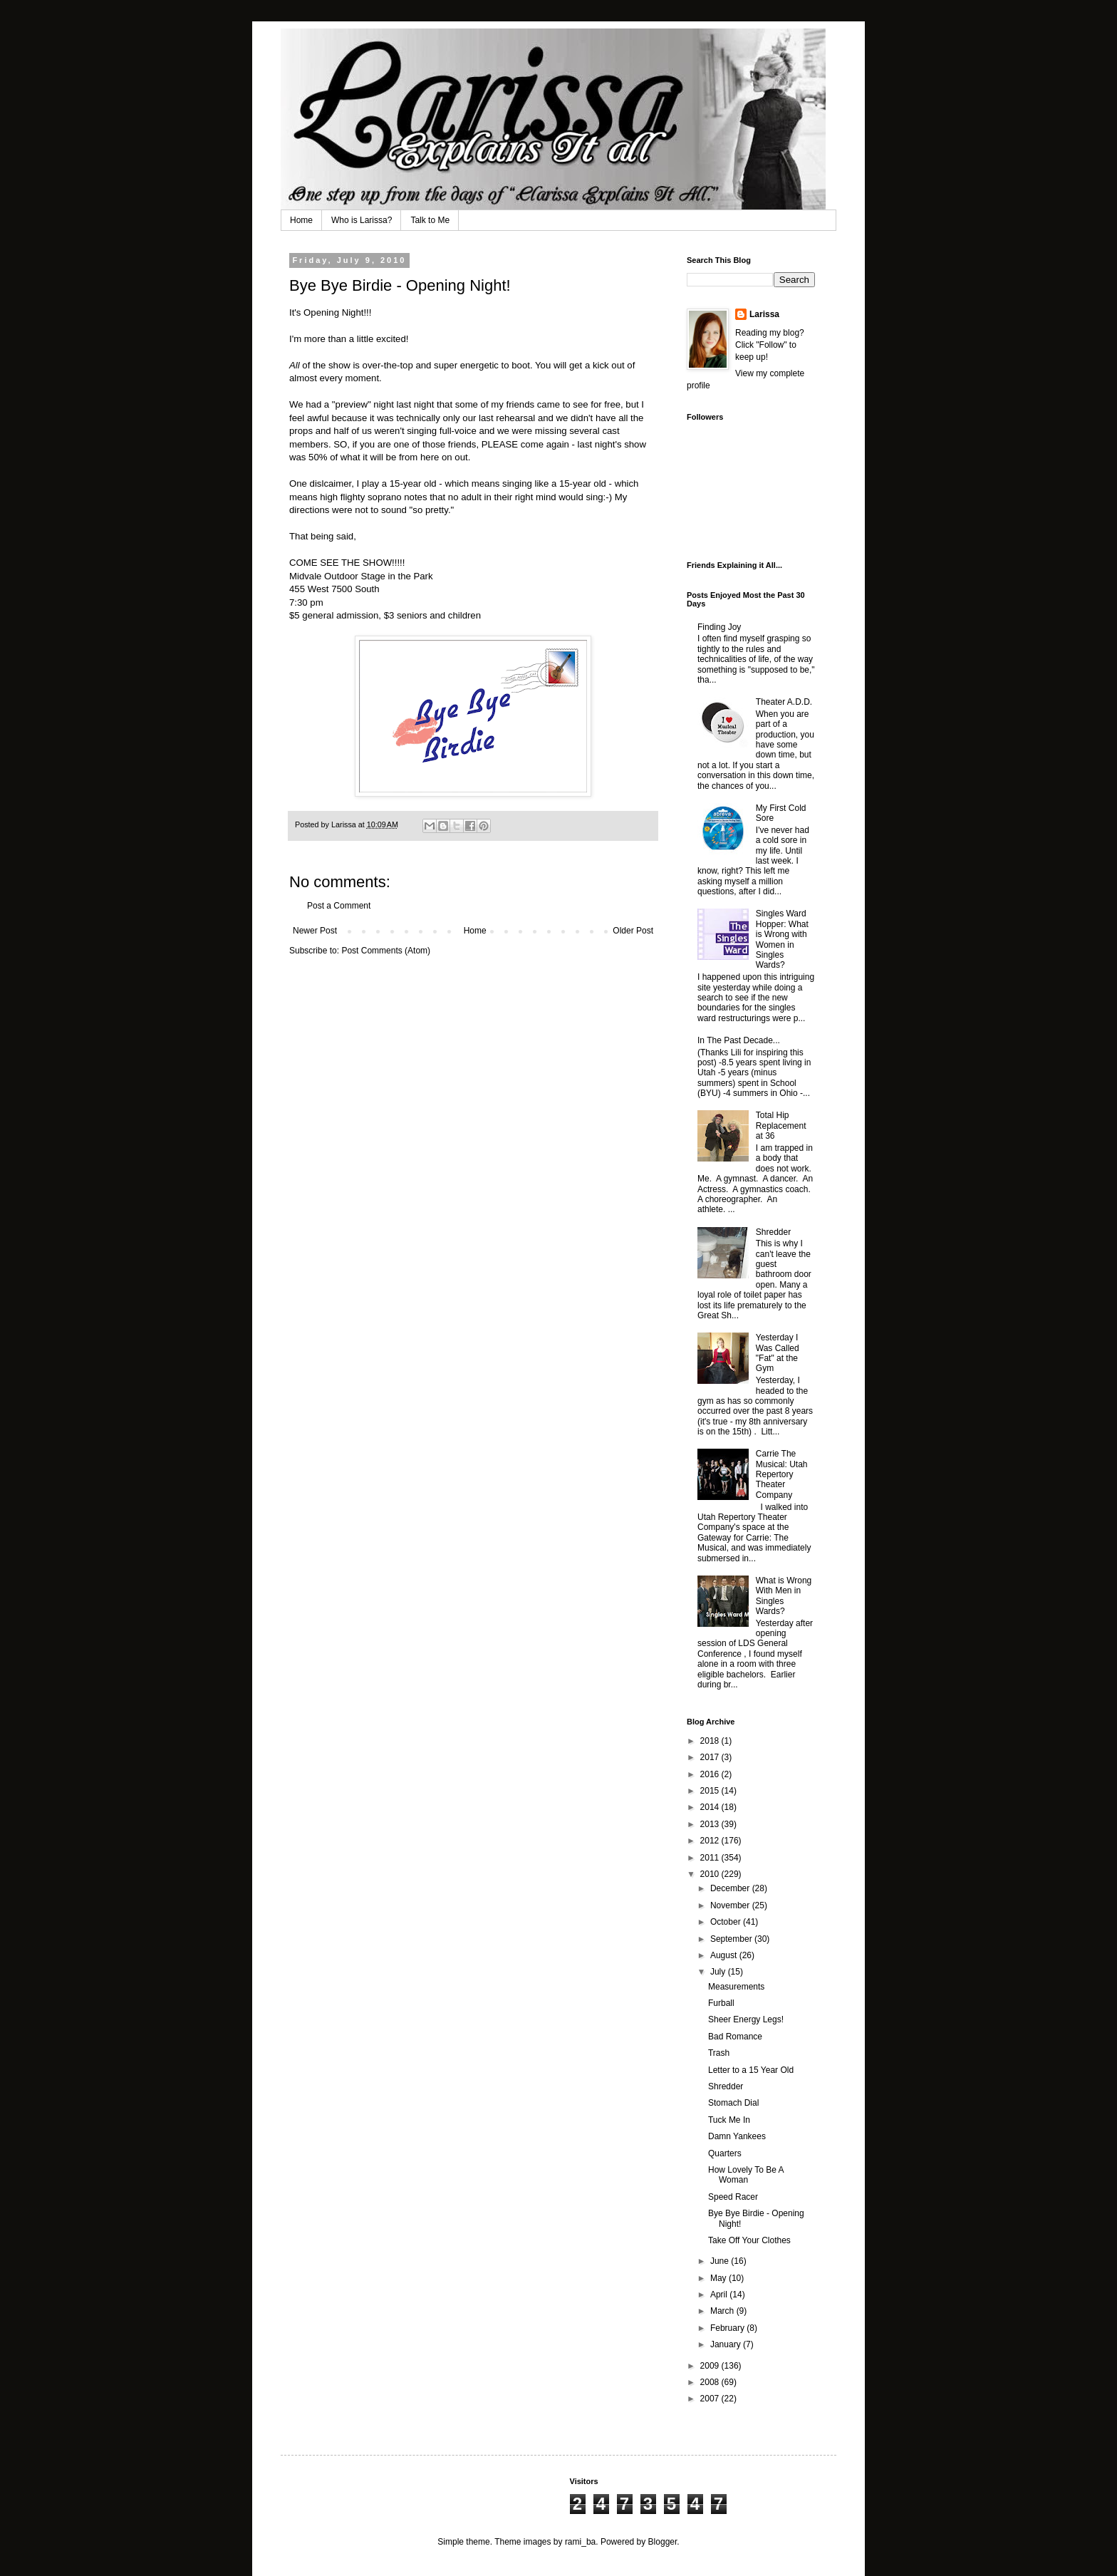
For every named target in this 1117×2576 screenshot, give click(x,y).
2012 (711, 1841)
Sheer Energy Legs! (746, 2019)
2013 (711, 1824)
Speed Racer (733, 2197)
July (719, 1972)
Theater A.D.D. (784, 702)
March (723, 2311)
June (720, 2261)
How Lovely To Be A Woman (746, 2175)
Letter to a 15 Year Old (751, 2070)
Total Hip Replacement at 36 (781, 1125)
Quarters (725, 2153)
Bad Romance (735, 2037)
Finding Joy (719, 627)
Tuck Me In (729, 2120)
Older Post (633, 931)
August (724, 1955)
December (731, 1888)
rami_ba (580, 2542)
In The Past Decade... (738, 1040)
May (719, 2278)
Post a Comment (338, 906)
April (719, 2295)
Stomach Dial (733, 2103)
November (731, 1905)
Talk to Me (430, 220)
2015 (711, 1791)
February (728, 2328)
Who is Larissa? (361, 220)
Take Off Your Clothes (749, 2240)
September (732, 1939)
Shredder (773, 1232)
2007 (711, 2399)
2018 (711, 1741)
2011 (711, 1858)
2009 (711, 2366)
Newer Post (315, 931)
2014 (711, 1807)
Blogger (662, 2542)
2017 (711, 1757)
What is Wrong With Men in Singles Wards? (783, 1596)
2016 (711, 1774)
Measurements (736, 1987)
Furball (721, 2003)
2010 (711, 1874)
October (726, 1922)
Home (301, 220)
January (726, 2344)
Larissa (764, 314)
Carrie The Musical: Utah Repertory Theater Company (782, 1474)
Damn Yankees (737, 2136)
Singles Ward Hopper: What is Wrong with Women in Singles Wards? (782, 939)
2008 (711, 2382)
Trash (718, 2053)
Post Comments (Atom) (385, 951)
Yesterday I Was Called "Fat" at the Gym (777, 1353)
